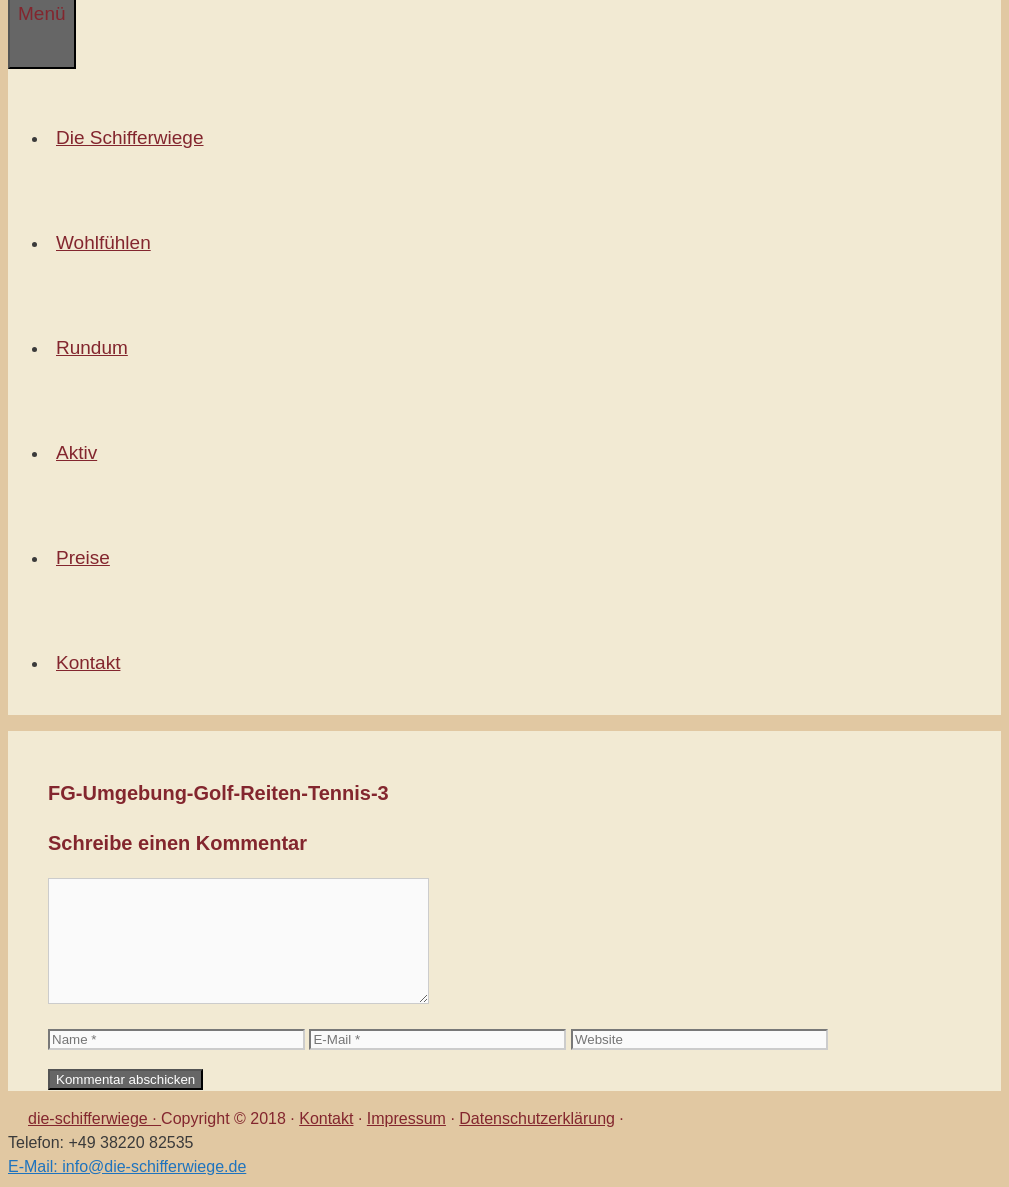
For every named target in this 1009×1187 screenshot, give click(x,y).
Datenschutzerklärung (537, 1118)
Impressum (406, 1118)
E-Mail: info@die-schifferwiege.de (127, 1166)
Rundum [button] (96, 347)
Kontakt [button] (92, 662)
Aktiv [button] (80, 452)
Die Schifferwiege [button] (134, 137)
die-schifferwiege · (94, 1118)
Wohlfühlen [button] (107, 242)
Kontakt (326, 1118)
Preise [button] (87, 557)
